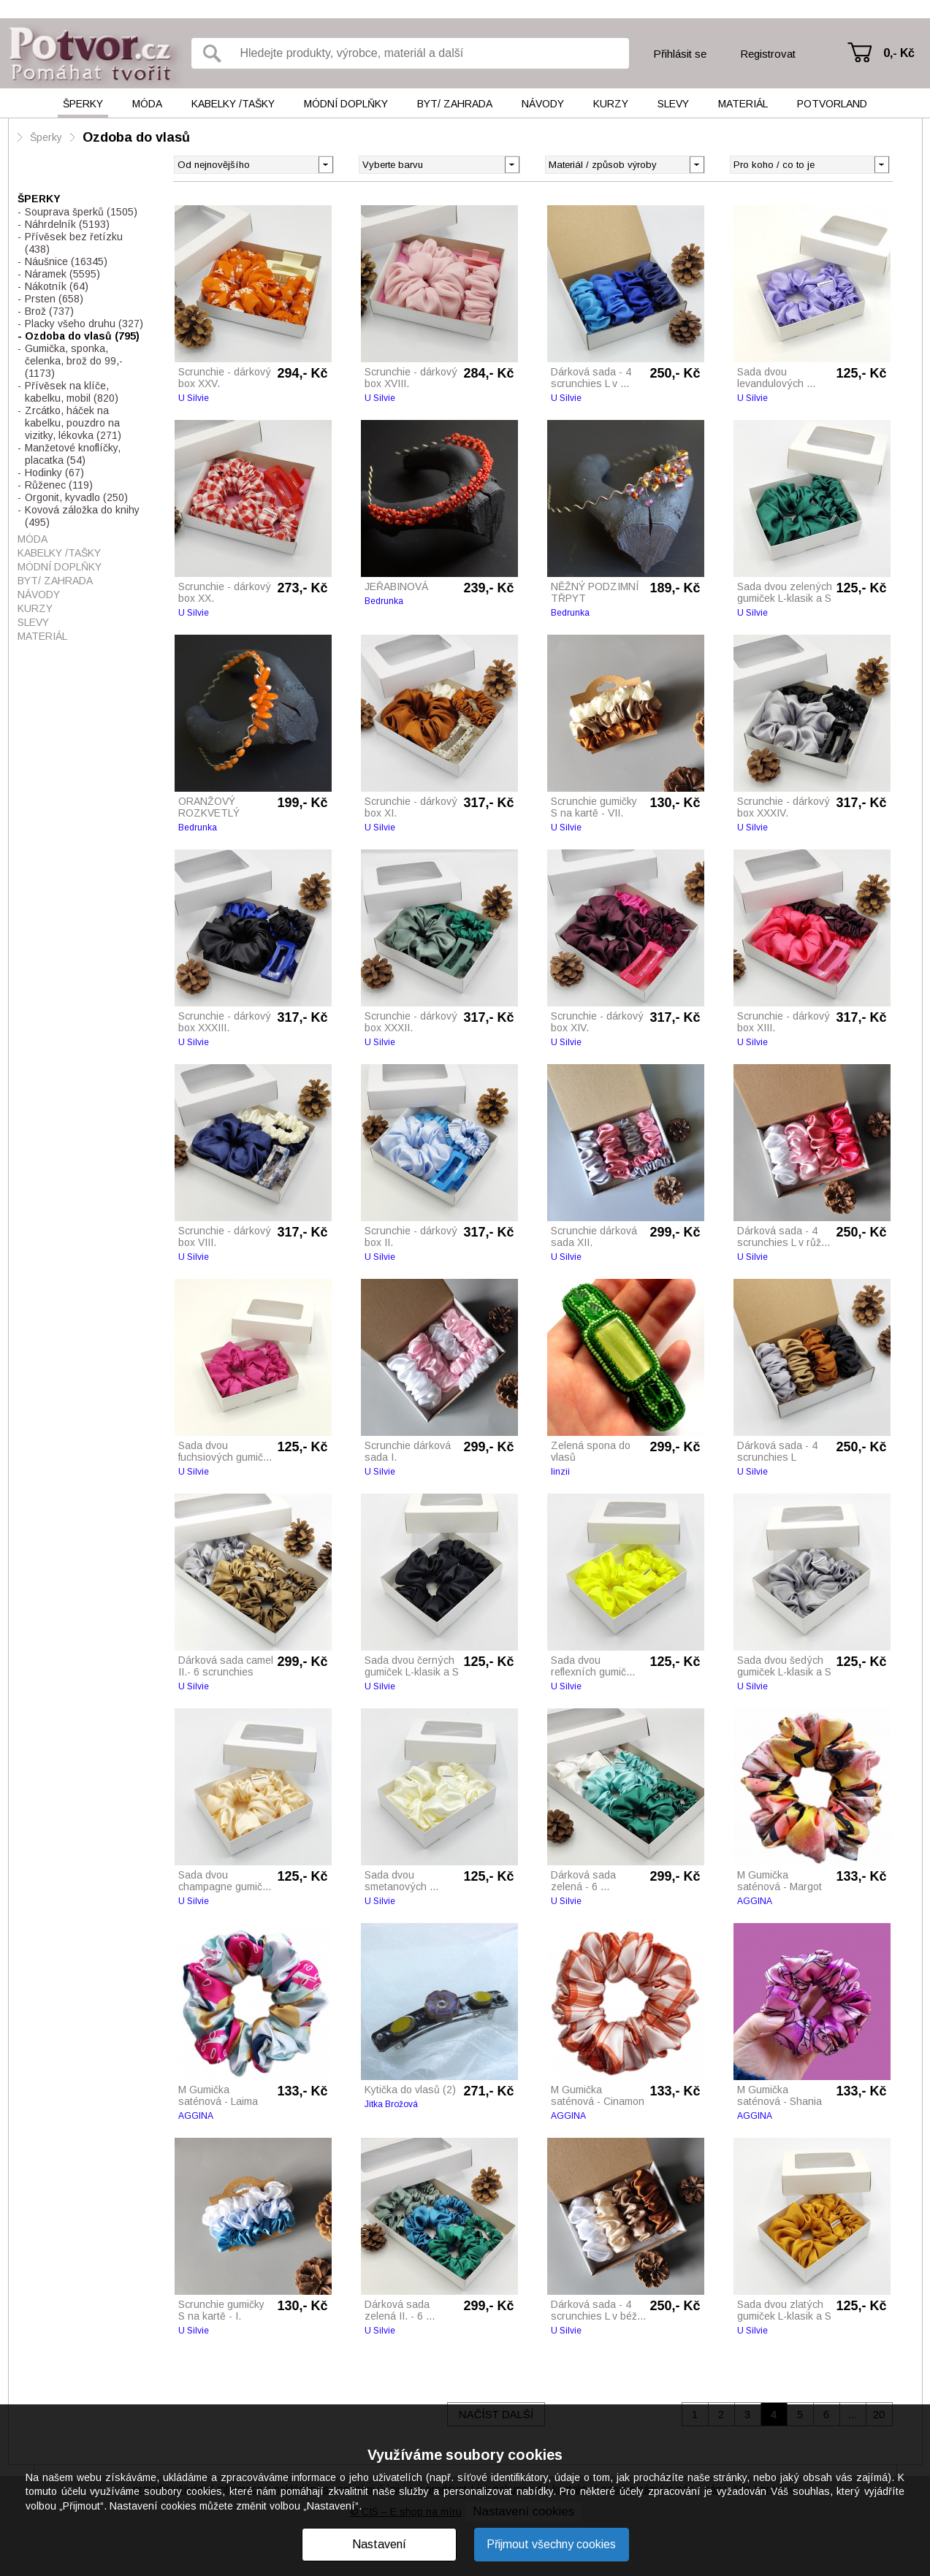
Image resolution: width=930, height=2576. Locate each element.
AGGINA (754, 1901)
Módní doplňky (346, 104)
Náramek (62, 274)
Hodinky (54, 472)
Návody (543, 104)
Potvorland (832, 104)
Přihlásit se (679, 53)
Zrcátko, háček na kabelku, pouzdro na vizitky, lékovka (73, 423)
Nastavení (379, 2544)
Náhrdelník (67, 224)
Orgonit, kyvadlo (76, 497)
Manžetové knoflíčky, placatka (73, 454)
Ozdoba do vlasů (136, 137)
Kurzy (610, 104)
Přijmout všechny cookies (551, 2544)
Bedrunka (384, 601)
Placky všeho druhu (84, 323)
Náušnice (66, 261)
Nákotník (56, 286)
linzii (560, 1472)
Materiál (743, 104)
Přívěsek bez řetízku (74, 243)
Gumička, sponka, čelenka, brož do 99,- (74, 361)
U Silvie (193, 398)
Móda (147, 104)
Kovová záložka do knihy (82, 516)
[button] (512, 163)
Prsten (54, 299)
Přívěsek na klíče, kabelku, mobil (71, 392)
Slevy (673, 104)
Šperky (83, 104)
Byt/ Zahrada (454, 104)
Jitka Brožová (391, 2104)
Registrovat (768, 53)
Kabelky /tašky (233, 104)
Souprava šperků (81, 212)
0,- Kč (899, 53)
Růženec (59, 485)
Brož (49, 311)
